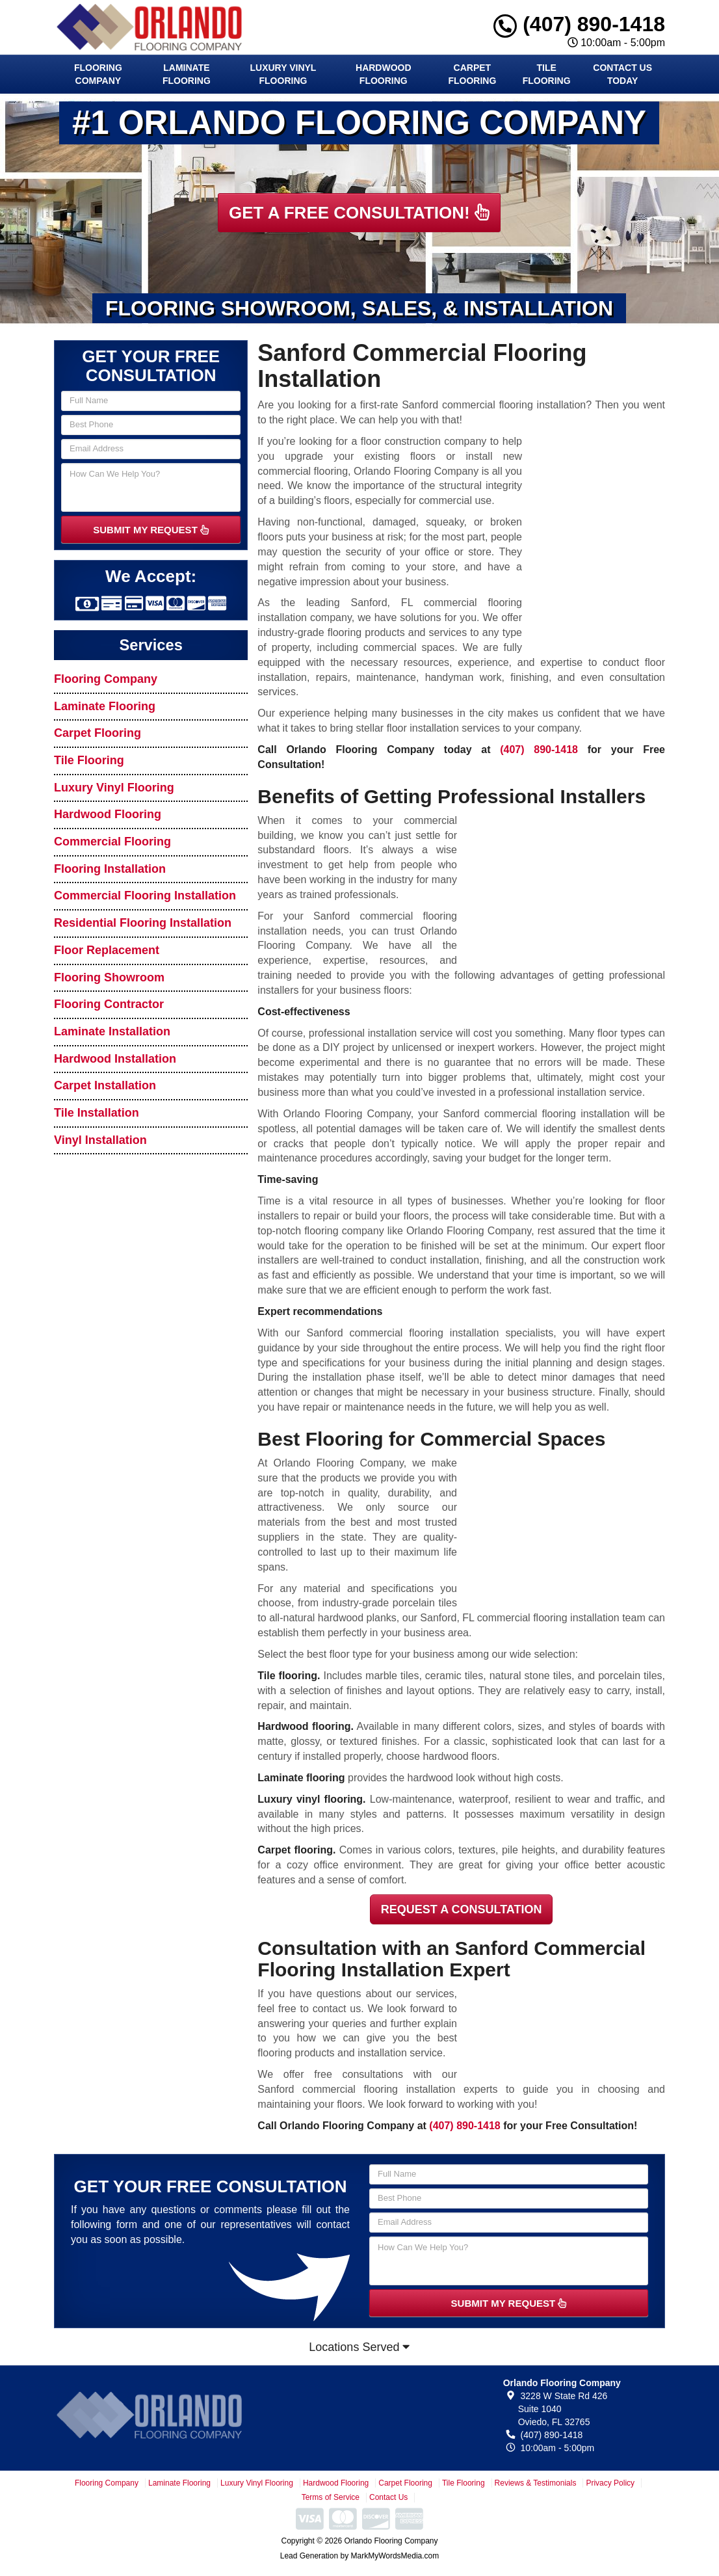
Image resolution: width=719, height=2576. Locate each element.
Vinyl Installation (100, 1140)
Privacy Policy (610, 2483)
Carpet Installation (105, 1085)
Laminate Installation (112, 1031)
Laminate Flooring (187, 74)
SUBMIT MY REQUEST (151, 529)
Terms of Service (331, 2497)
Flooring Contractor (109, 1004)
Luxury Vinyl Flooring (283, 74)
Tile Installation (96, 1112)
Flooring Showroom (109, 977)
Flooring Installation (110, 868)
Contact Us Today (622, 74)
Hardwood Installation (115, 1058)
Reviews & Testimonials (536, 2483)
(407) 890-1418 (579, 24)
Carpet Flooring (472, 74)
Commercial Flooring (112, 841)
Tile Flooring (547, 74)
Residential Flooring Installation (142, 922)
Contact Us (388, 2497)
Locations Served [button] (359, 2347)
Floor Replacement (106, 950)
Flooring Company (98, 74)
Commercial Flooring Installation (145, 895)
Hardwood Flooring (384, 74)
